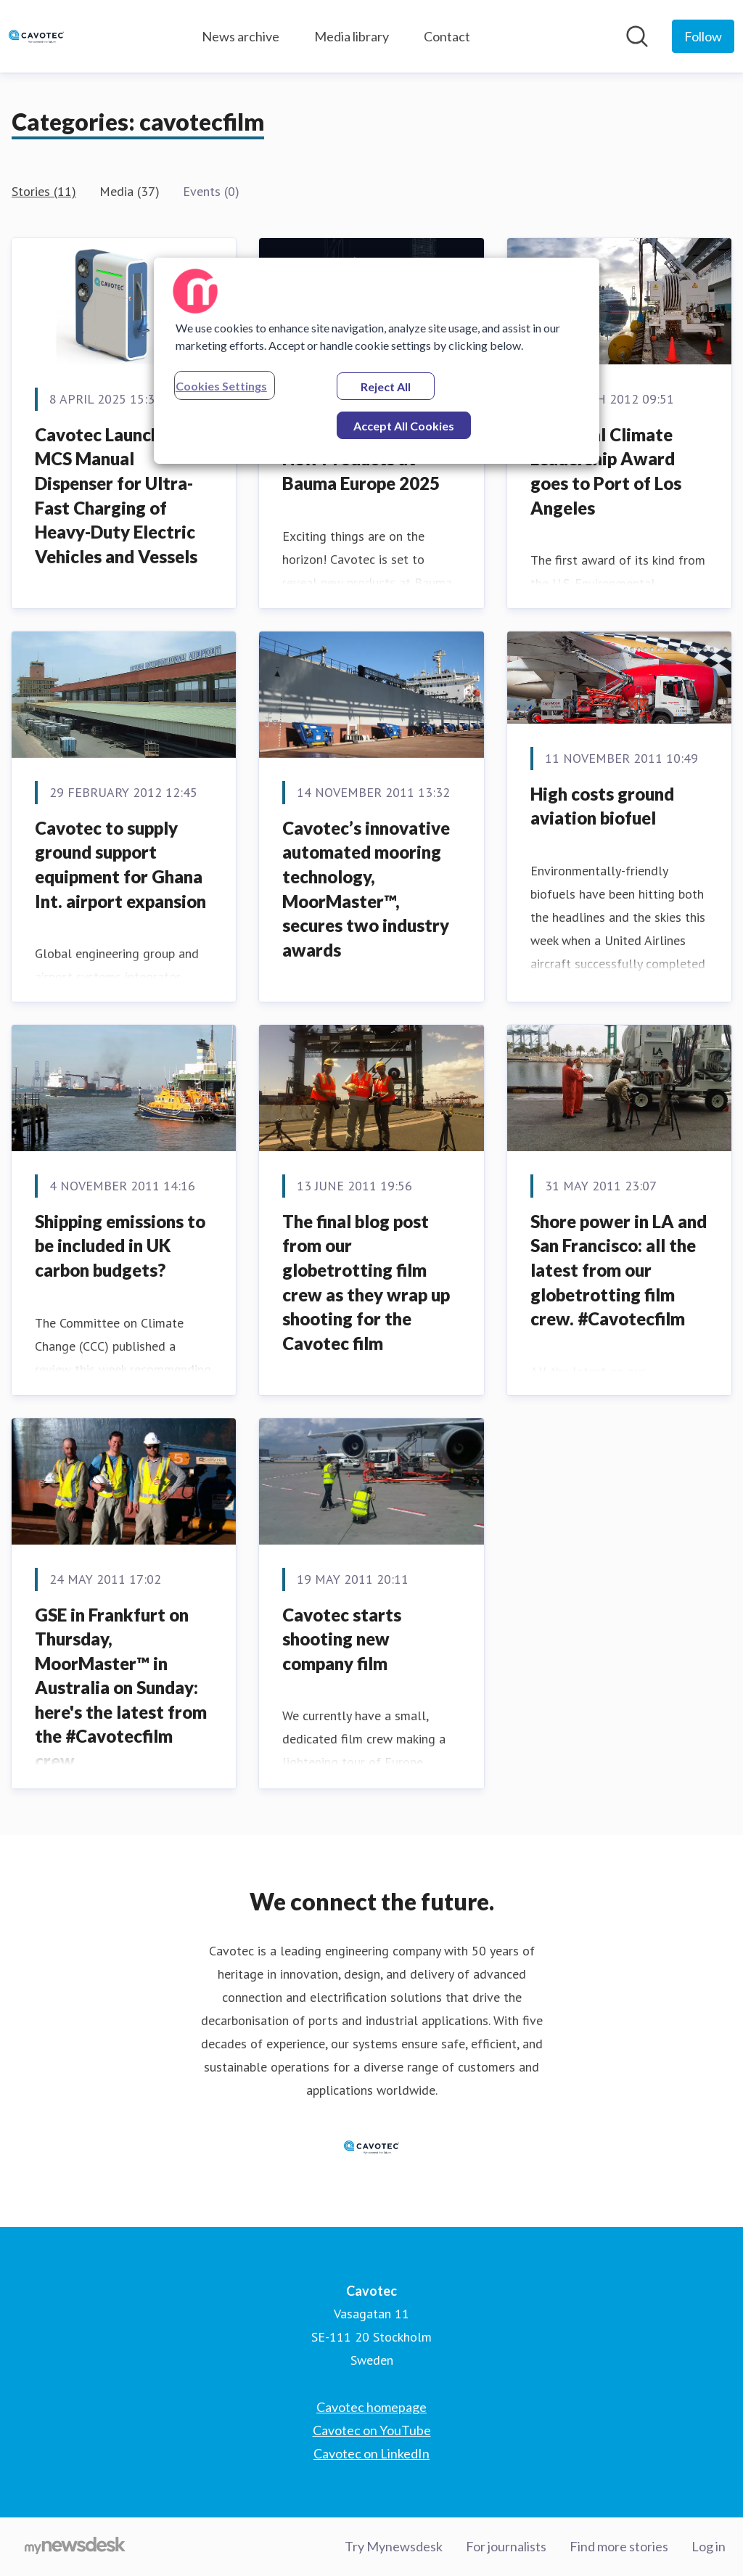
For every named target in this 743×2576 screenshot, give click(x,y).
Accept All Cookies (403, 426)
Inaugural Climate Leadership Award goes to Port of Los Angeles (605, 471)
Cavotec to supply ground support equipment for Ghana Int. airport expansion (120, 864)
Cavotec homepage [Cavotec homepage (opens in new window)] (371, 2407)
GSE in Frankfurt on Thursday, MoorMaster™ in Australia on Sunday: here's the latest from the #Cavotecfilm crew (121, 1688)
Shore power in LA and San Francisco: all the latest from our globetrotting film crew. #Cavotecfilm (618, 1270)
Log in (708, 2546)
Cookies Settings (221, 386)
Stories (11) (44, 191)
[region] (376, 361)
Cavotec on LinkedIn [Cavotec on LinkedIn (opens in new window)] (371, 2453)
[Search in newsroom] (637, 36)
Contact (447, 36)
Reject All (386, 386)
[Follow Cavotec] (703, 36)
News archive (240, 36)
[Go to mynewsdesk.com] (75, 2547)
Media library (351, 36)
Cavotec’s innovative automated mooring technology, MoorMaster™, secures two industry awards (366, 888)
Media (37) (129, 191)
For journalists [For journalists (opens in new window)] (506, 2546)
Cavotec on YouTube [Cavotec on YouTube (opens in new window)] (372, 2430)
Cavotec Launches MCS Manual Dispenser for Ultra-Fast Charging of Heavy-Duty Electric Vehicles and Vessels (116, 495)
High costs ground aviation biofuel (602, 806)
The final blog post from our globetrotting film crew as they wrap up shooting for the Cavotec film (366, 1282)
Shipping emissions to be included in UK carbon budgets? (120, 1245)
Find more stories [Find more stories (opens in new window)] (619, 2546)
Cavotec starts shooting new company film (341, 1639)
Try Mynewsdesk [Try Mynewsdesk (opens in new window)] (394, 2546)
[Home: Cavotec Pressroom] (36, 36)
